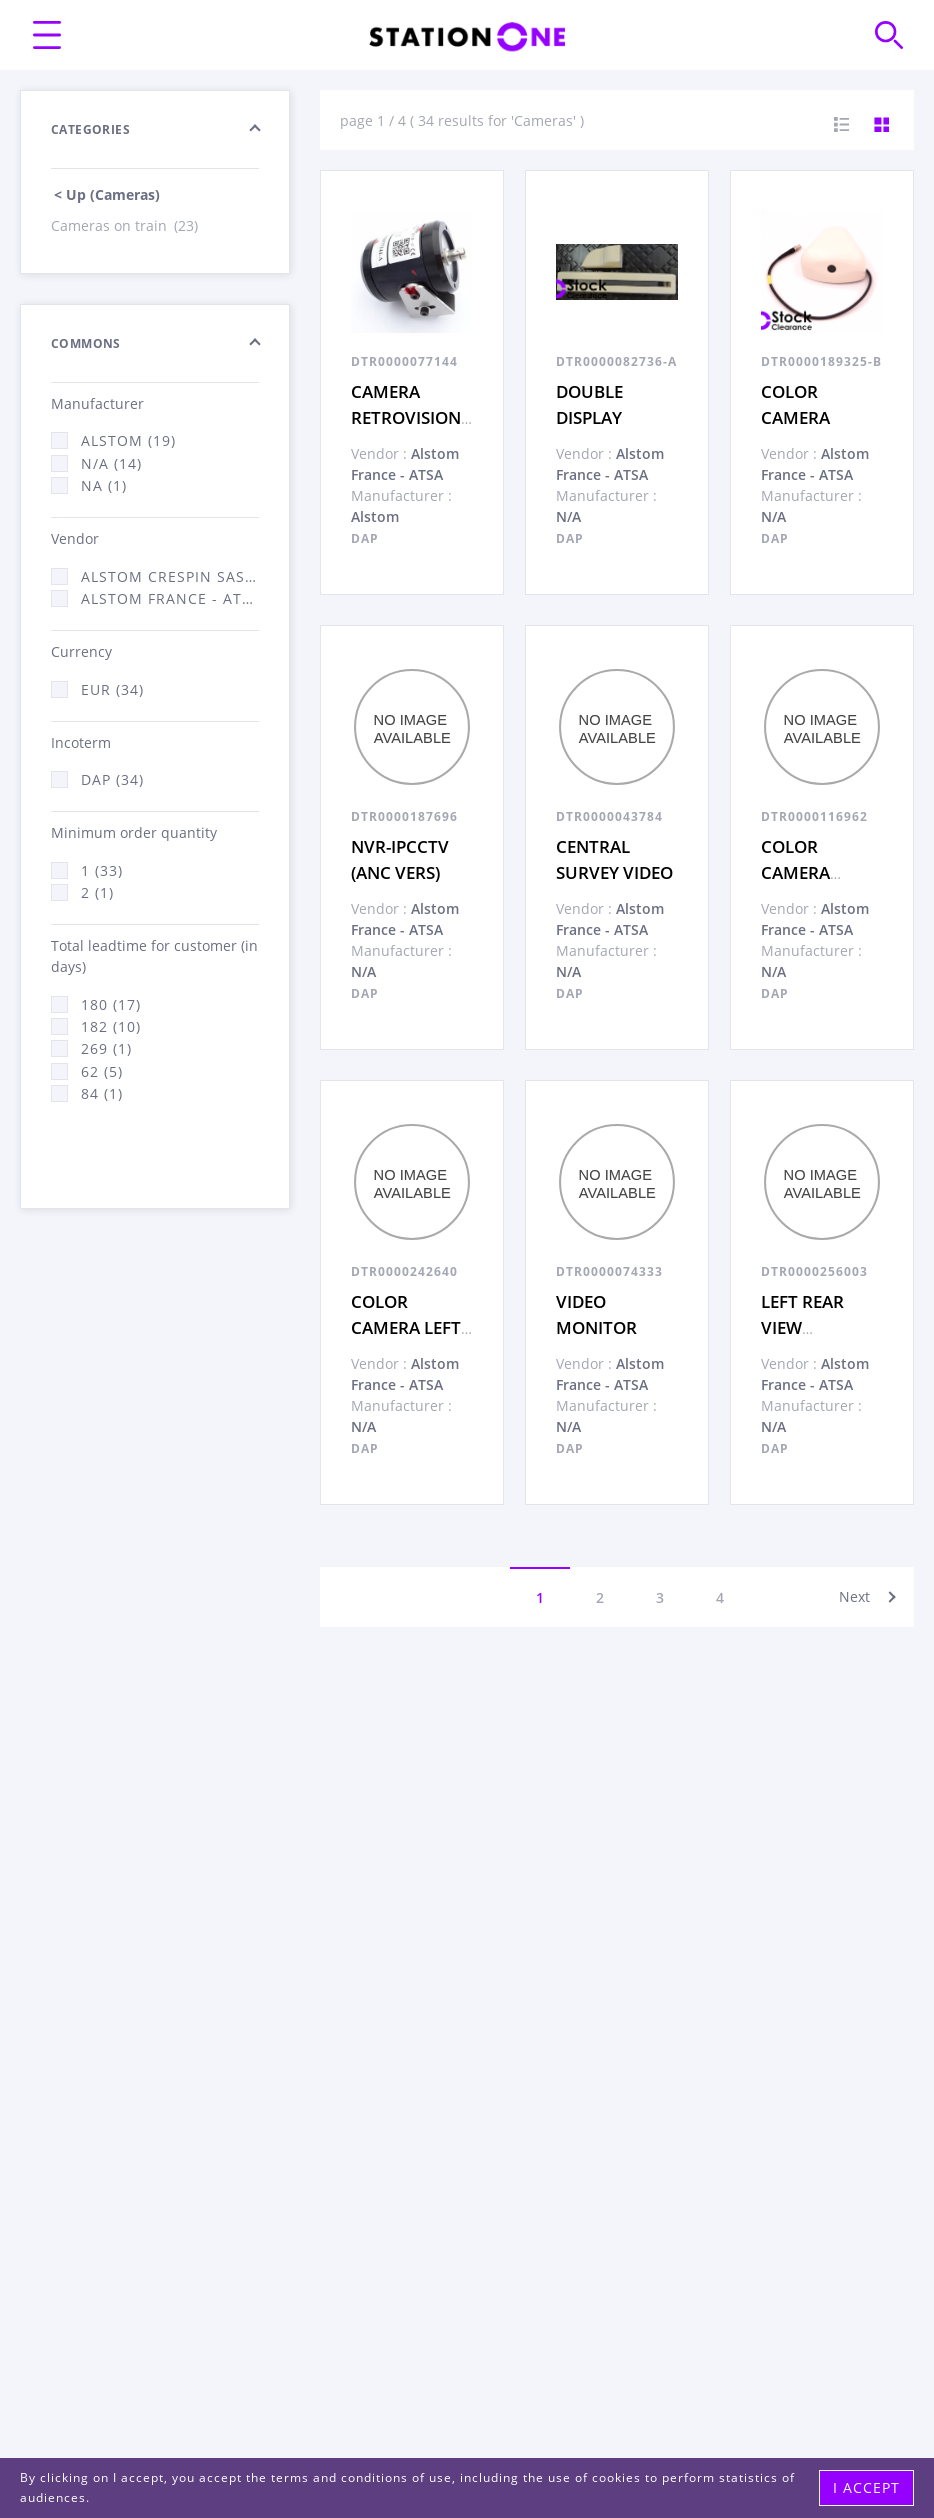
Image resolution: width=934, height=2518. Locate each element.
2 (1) (97, 892)
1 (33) (102, 870)
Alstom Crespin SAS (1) (170, 576)
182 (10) (111, 1026)
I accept (866, 2487)
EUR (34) (112, 689)
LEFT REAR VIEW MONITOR (802, 1327)
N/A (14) (111, 463)
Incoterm (81, 742)
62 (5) (102, 1071)
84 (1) (102, 1093)
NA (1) (104, 485)
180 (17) (111, 1004)
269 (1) (106, 1048)
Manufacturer (97, 403)
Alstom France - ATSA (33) (170, 598)
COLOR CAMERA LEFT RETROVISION (406, 1327)
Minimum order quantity (134, 832)
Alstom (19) (128, 440)
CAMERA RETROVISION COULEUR (406, 417)
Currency (81, 651)
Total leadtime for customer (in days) (154, 956)
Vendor (75, 538)
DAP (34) (112, 779)
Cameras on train (126, 225)
